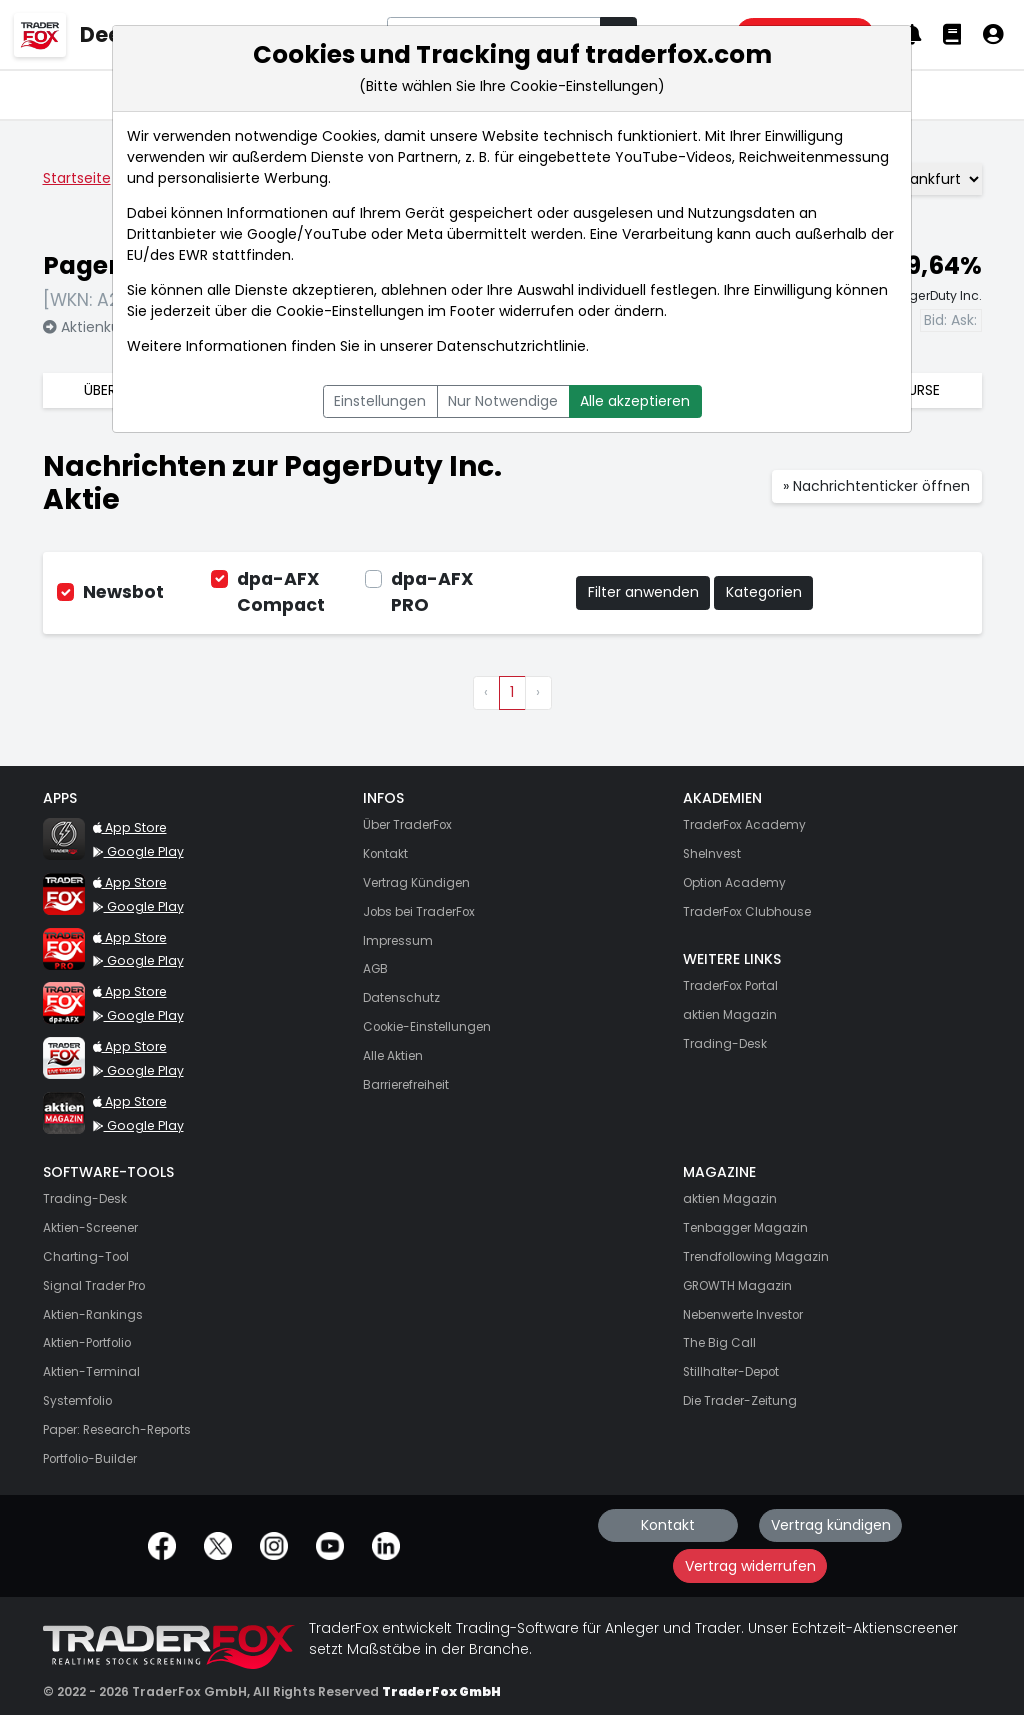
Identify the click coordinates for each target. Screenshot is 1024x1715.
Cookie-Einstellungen (350, 311)
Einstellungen (380, 401)
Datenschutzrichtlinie (511, 346)
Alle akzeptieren (635, 401)
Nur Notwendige (503, 401)
